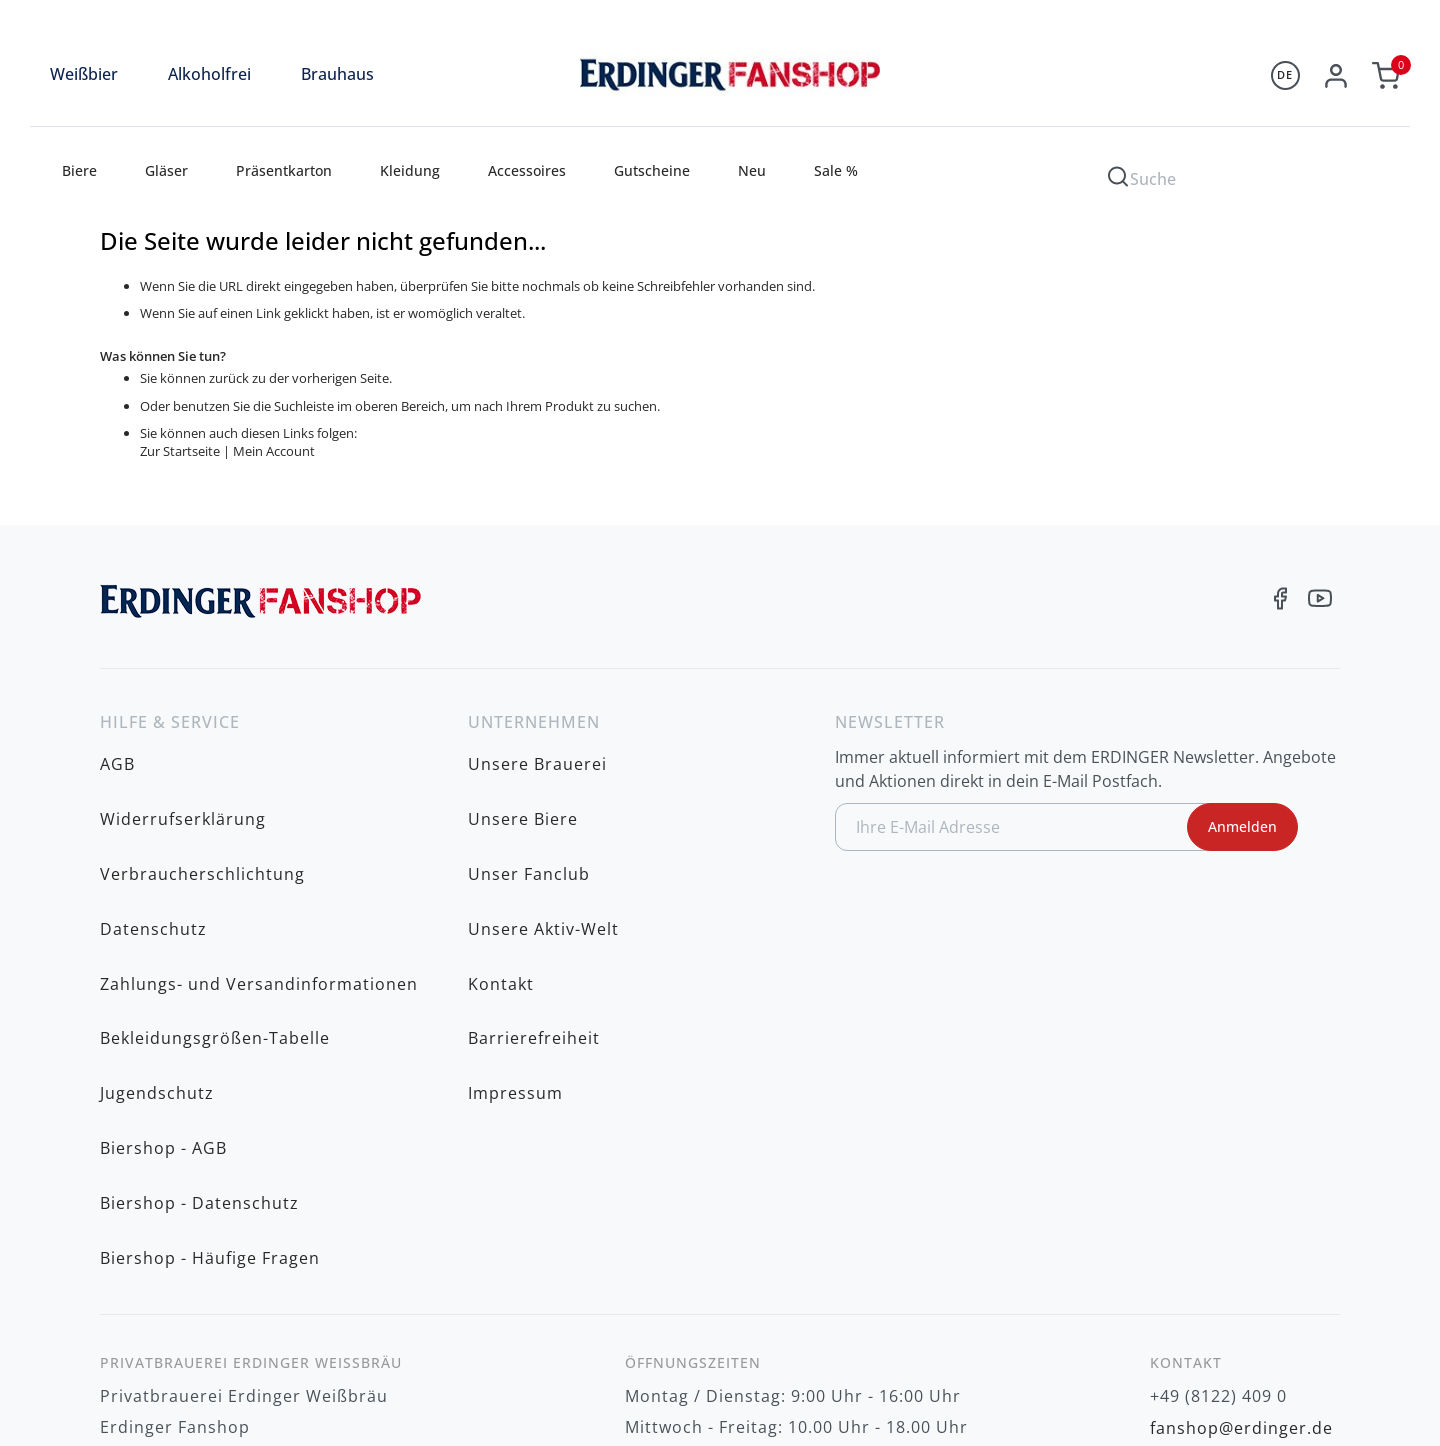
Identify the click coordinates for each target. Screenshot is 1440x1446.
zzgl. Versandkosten (1271, 1375)
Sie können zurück (194, 378)
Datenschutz (153, 846)
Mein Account (274, 451)
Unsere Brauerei (537, 753)
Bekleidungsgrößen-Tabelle (215, 908)
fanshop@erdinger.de (1241, 1188)
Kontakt (501, 877)
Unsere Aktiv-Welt (543, 846)
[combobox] (1250, 175)
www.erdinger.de (1221, 1219)
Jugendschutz (157, 939)
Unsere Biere (523, 784)
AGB (117, 753)
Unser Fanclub (529, 815)
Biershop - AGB (163, 970)
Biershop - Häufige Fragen (210, 1032)
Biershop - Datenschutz (199, 1001)
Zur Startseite (180, 451)
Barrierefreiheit (534, 908)
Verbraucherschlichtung (202, 815)
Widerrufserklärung (183, 784)
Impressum (515, 939)
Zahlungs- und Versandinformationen (259, 877)
